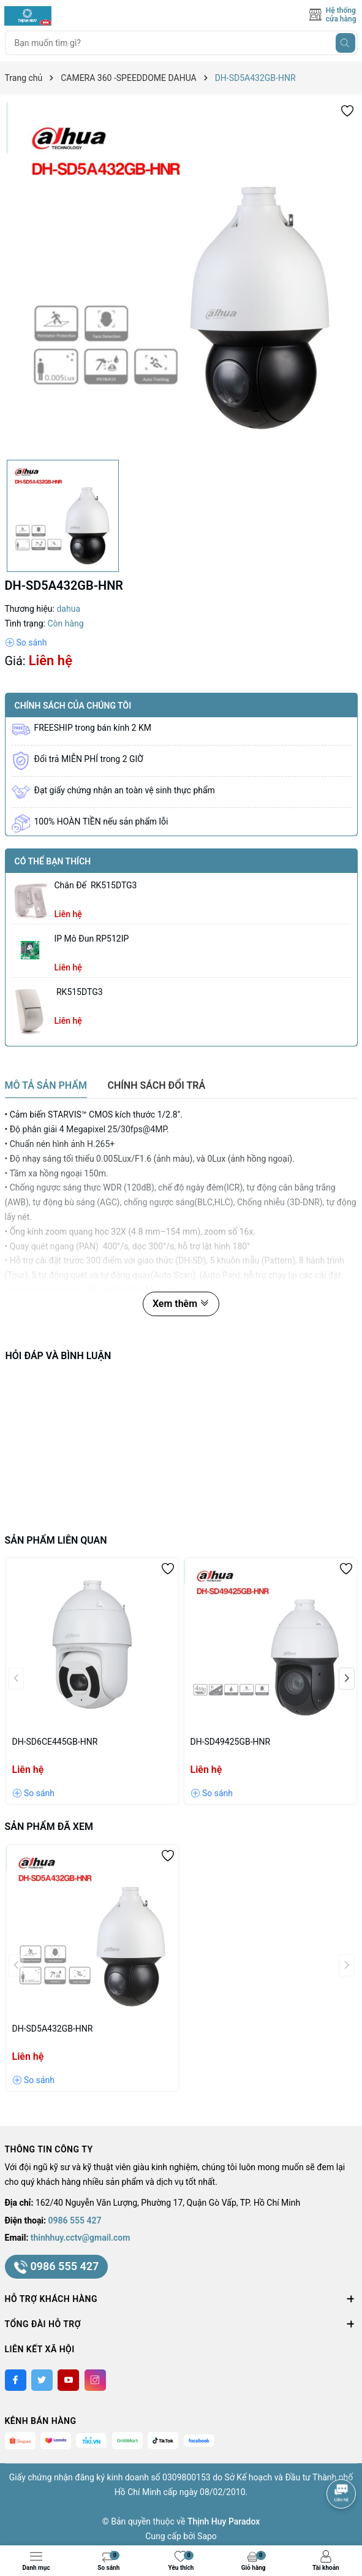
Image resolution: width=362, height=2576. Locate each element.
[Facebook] (15, 2380)
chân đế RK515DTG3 (96, 885)
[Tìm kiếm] (345, 43)
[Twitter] (42, 2380)
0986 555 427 (75, 2220)
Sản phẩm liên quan (56, 1540)
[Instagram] (95, 2380)
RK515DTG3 (79, 992)
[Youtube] (68, 2380)
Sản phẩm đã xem (49, 1826)
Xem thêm (181, 1303)
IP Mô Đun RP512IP (92, 938)
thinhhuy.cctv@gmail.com (80, 2238)
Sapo (207, 2536)
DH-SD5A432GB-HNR (52, 2028)
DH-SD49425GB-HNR (230, 1742)
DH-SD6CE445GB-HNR (55, 1742)
